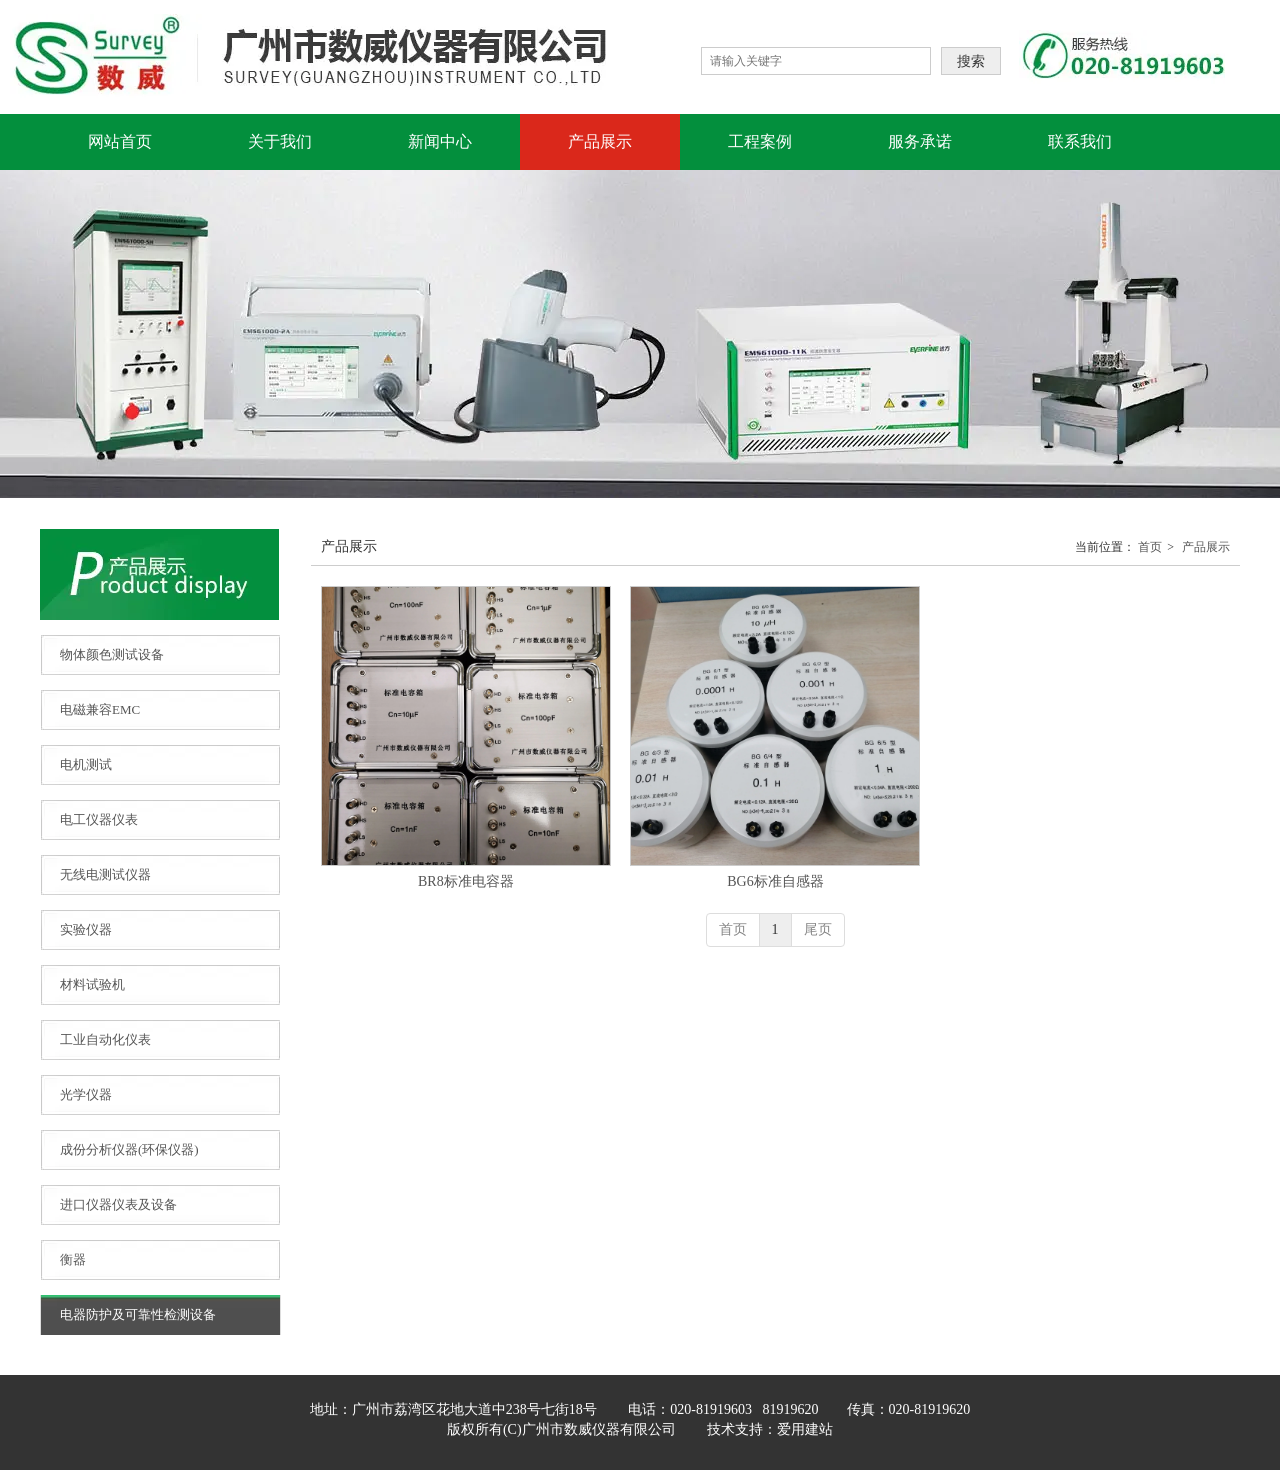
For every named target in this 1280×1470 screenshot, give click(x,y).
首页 (1150, 547)
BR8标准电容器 (466, 881)
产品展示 (1206, 547)
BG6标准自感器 (775, 881)
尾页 (818, 929)
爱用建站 (805, 1429)
